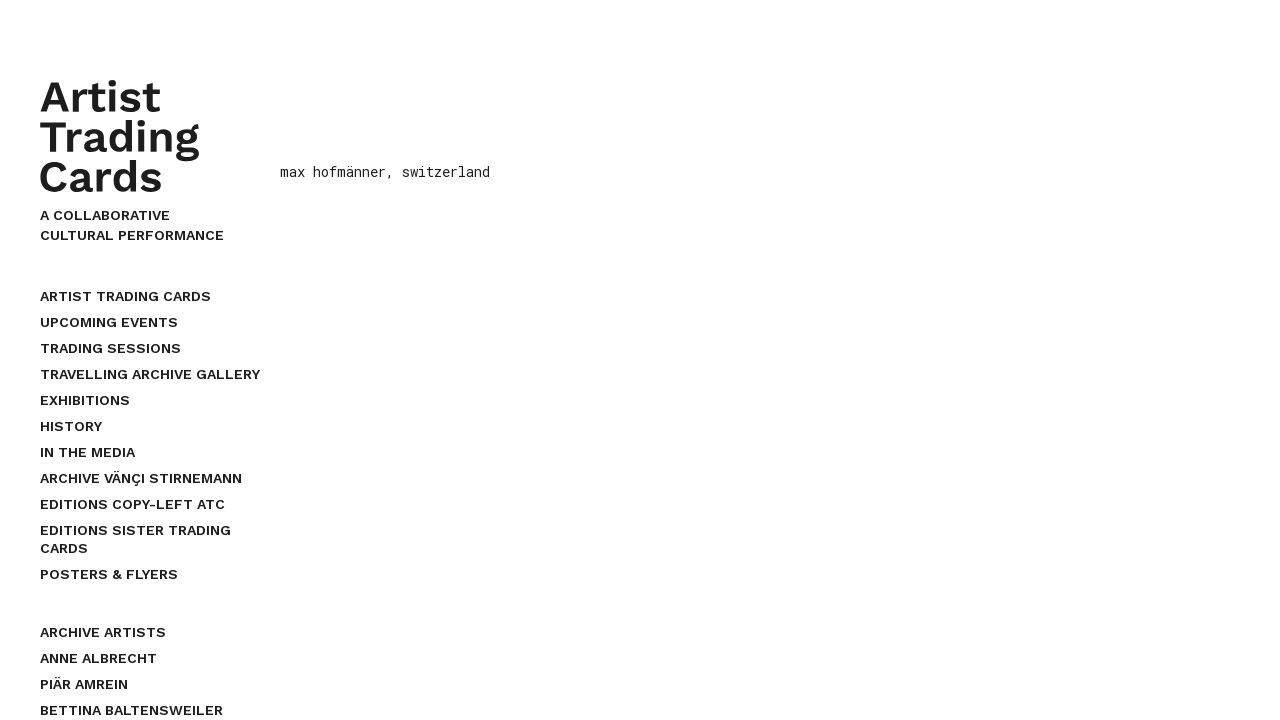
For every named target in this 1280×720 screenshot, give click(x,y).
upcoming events (109, 322)
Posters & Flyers (109, 574)
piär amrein (84, 684)
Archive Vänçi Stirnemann (141, 478)
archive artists (103, 632)
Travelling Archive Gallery (150, 374)
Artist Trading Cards (125, 296)
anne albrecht (98, 658)
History (71, 426)
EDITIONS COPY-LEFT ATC (132, 504)
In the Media (87, 452)
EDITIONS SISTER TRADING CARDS (135, 539)
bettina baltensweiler (131, 710)
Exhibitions (85, 400)
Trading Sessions (110, 348)
